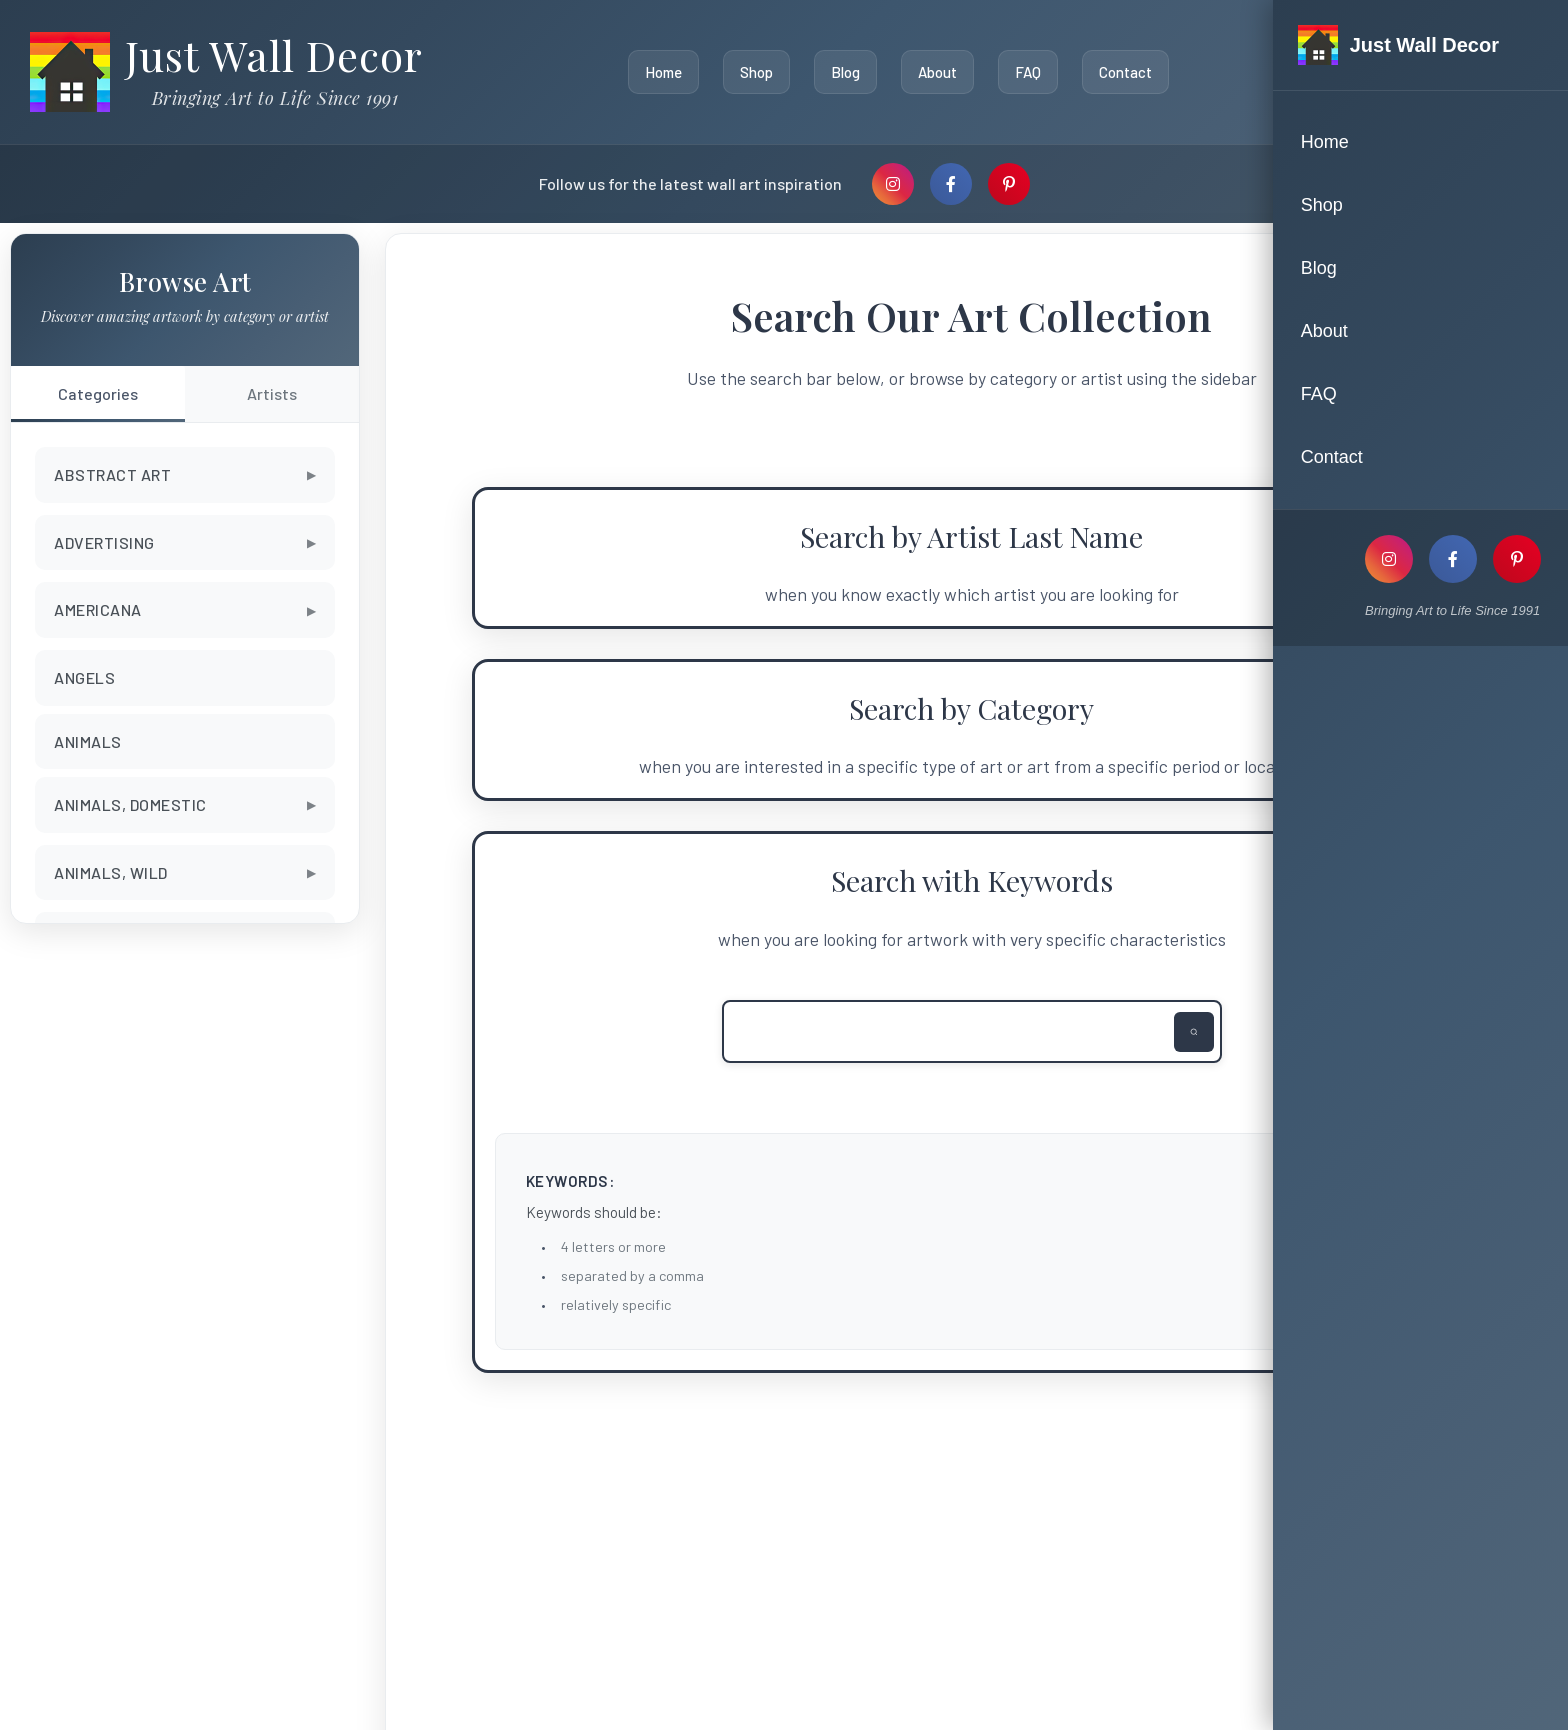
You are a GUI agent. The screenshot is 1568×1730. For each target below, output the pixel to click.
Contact (1120, 72)
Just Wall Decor (274, 55)
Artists (272, 393)
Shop (751, 72)
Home (658, 72)
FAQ (1023, 72)
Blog (840, 72)
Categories (98, 393)
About (932, 72)
